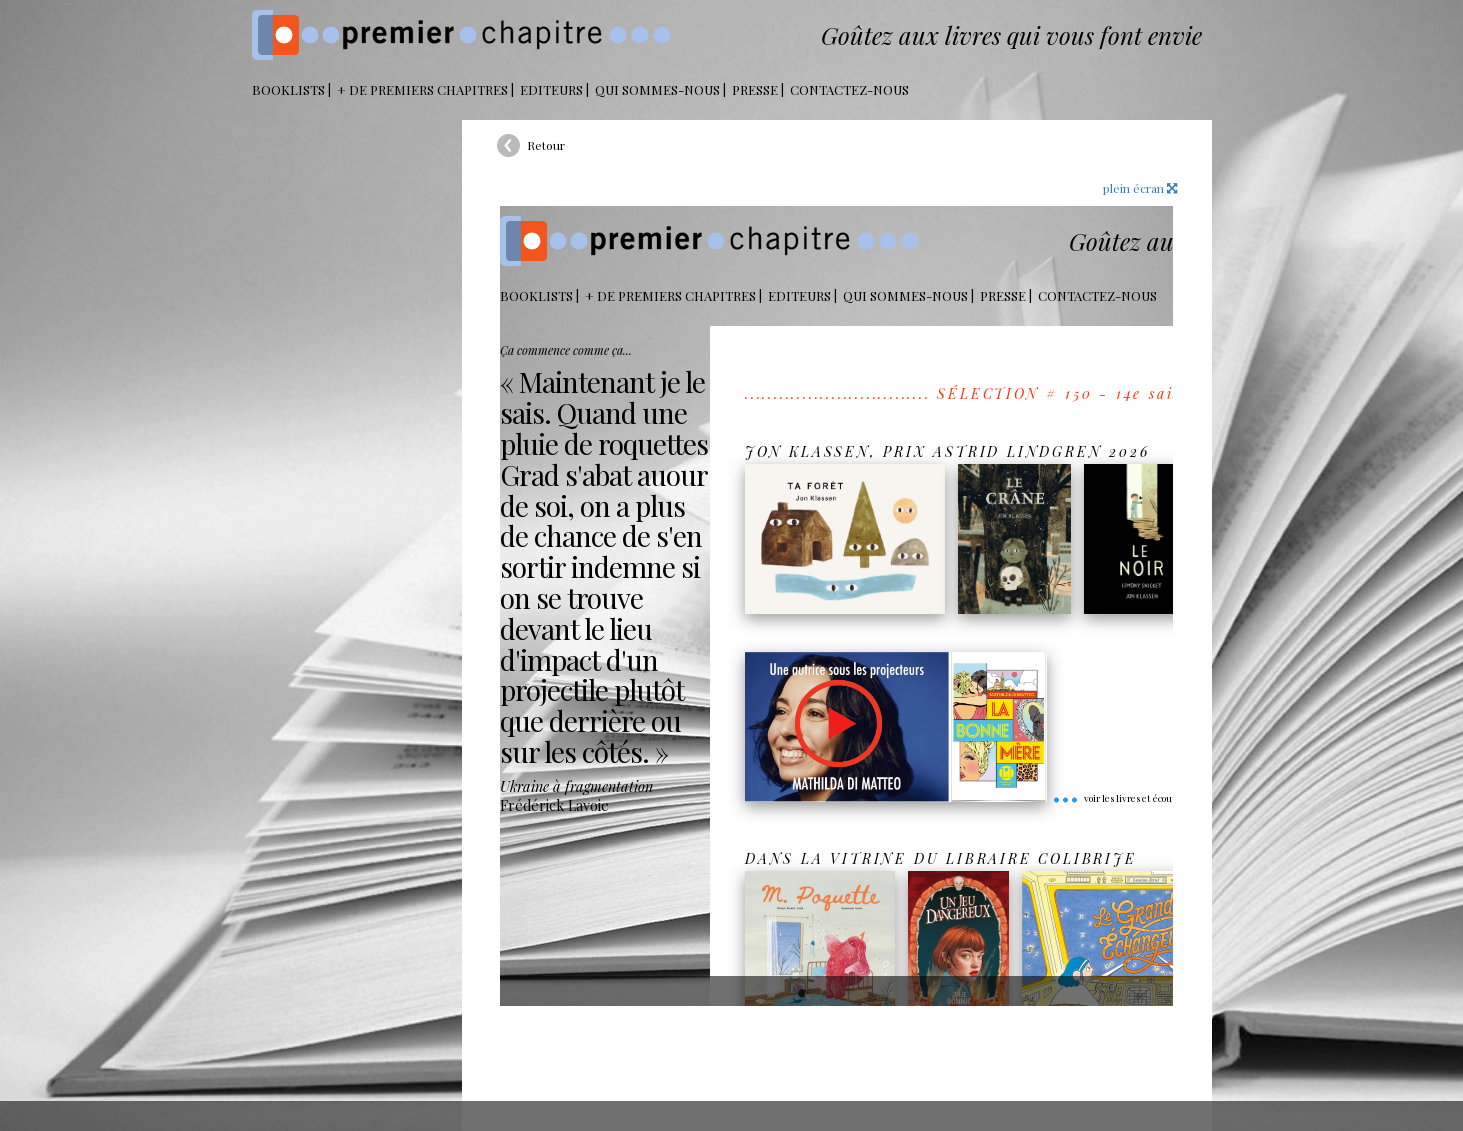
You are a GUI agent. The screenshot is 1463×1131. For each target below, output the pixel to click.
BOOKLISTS (288, 89)
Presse (755, 89)
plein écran (1140, 188)
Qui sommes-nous (657, 89)
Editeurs (551, 89)
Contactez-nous (849, 89)
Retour (546, 145)
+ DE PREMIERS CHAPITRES (422, 89)
